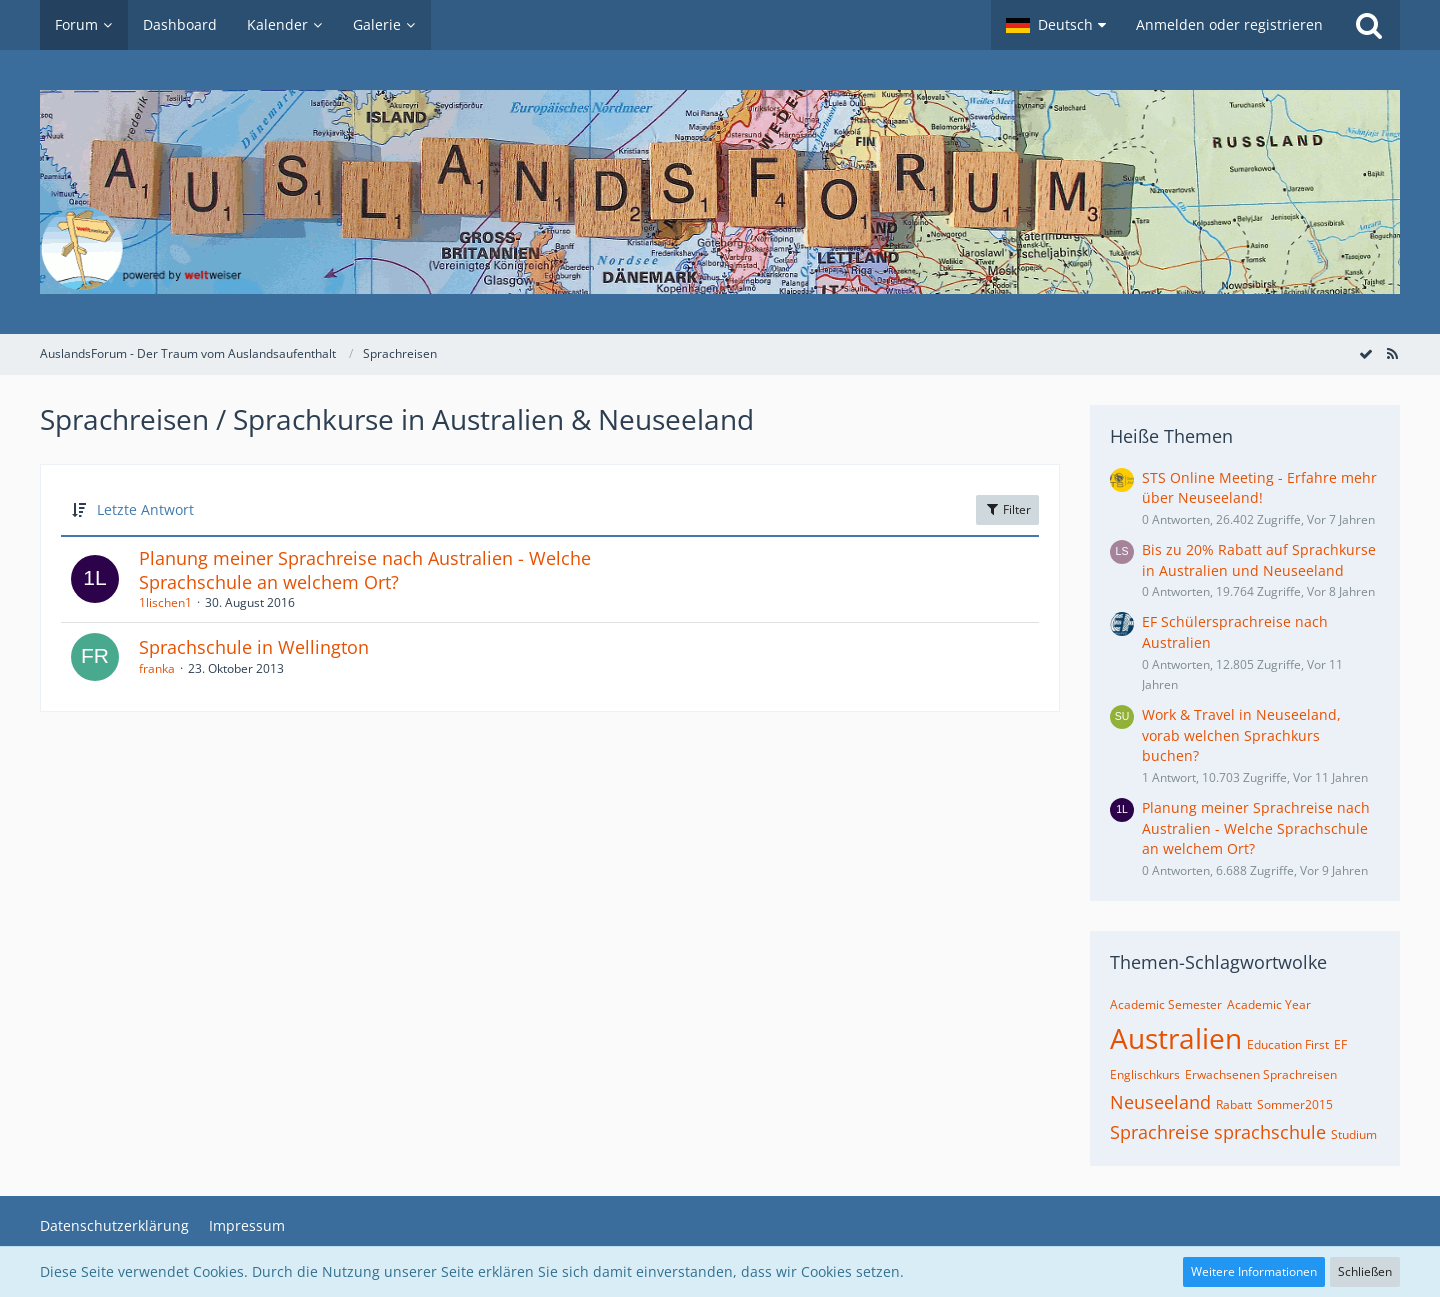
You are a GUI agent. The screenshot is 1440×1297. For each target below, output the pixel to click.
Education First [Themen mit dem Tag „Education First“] (1288, 1044)
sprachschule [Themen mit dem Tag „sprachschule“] (1270, 1132)
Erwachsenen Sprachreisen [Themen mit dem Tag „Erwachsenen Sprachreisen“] (1261, 1074)
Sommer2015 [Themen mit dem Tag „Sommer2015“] (1295, 1104)
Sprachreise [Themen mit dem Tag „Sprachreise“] (1159, 1132)
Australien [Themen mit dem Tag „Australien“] (1176, 1038)
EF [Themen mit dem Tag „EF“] (1340, 1044)
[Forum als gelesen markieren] (1366, 353)
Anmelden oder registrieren (1229, 24)
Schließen (1365, 1271)
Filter (1007, 509)
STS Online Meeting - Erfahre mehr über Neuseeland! (1259, 488)
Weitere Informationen (1254, 1271)
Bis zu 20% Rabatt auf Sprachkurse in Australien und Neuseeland (1259, 560)
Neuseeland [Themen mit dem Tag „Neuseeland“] (1160, 1102)
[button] (1056, 25)
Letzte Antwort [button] (145, 509)
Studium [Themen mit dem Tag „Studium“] (1354, 1134)
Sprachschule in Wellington (254, 647)
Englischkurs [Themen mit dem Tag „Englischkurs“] (1145, 1074)
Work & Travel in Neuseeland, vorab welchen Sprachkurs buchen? (1241, 735)
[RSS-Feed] (1392, 353)
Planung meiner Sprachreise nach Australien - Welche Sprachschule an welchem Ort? (365, 570)
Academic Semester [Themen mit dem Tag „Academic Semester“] (1166, 1004)
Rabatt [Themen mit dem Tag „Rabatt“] (1234, 1104)
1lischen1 (165, 602)
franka (157, 668)
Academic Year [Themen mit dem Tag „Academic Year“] (1269, 1004)
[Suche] (1369, 25)
